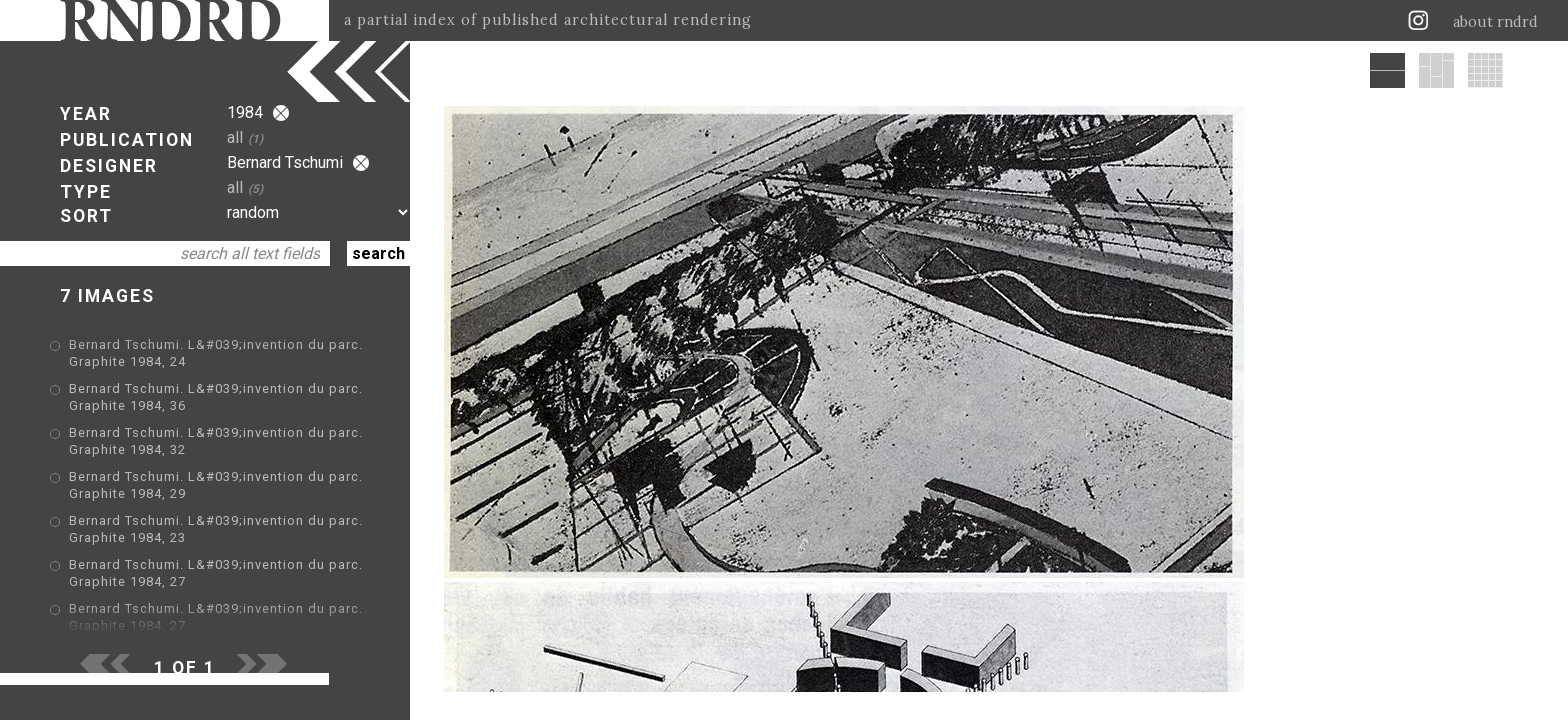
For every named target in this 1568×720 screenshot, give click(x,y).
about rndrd (1495, 22)
